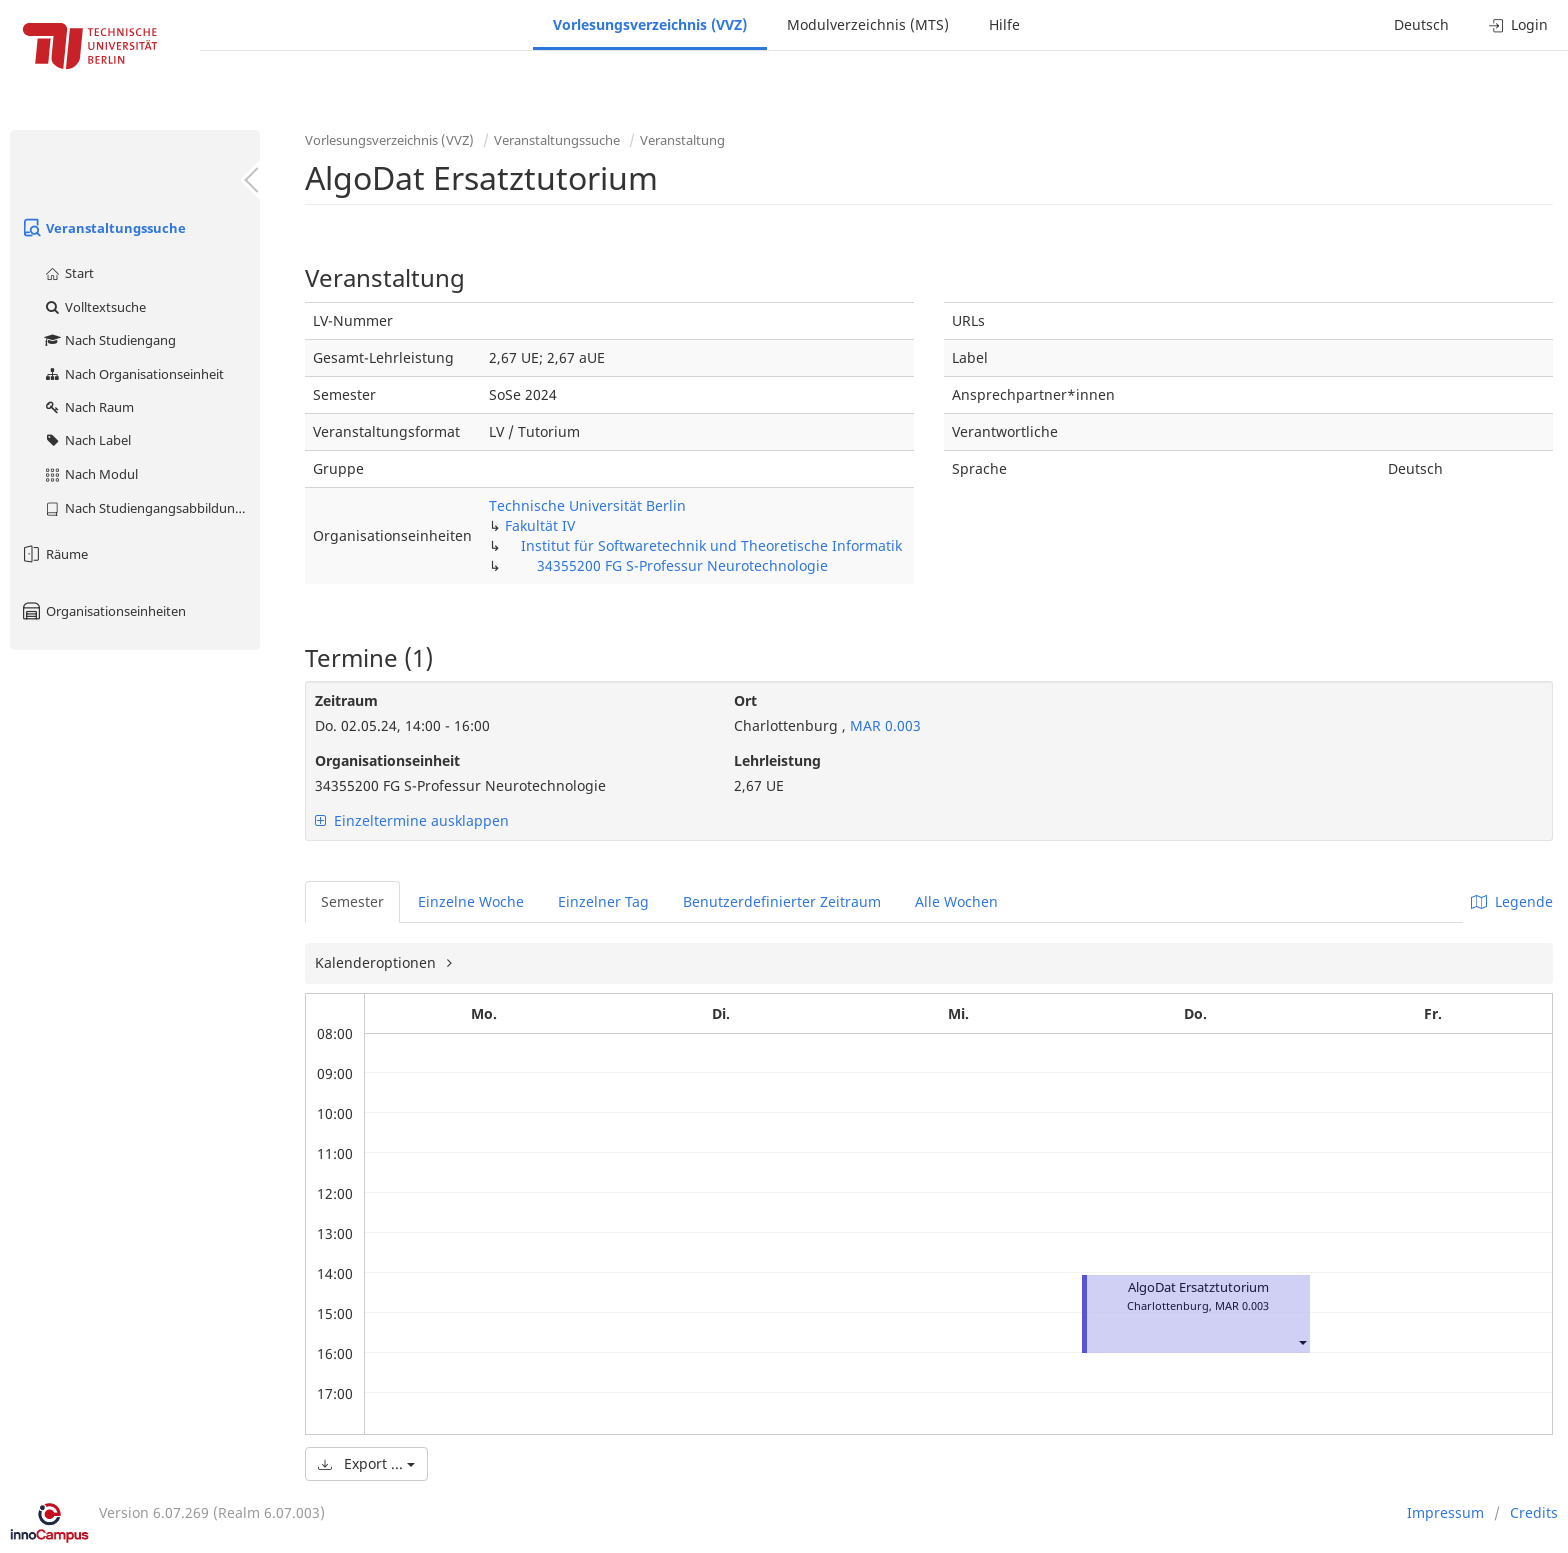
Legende (1512, 901)
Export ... (366, 1463)
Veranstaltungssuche (103, 228)
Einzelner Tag (603, 901)
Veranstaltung (682, 140)
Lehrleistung (777, 760)
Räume (54, 554)
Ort (745, 700)
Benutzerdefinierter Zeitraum (782, 901)
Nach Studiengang (109, 340)
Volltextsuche (94, 307)
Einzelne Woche (471, 901)
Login (1518, 24)
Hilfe (1004, 24)
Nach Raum (88, 407)
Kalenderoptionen (377, 962)
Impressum (1445, 1512)
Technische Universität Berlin (587, 505)
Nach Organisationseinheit (133, 374)
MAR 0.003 (883, 725)
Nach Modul (90, 474)
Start (68, 273)
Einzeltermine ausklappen (412, 820)
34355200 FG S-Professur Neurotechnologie (682, 565)
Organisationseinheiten (103, 611)
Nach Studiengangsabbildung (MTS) (151, 508)
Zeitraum (346, 700)
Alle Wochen (956, 901)
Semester (352, 901)
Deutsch (1421, 24)
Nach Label (87, 440)
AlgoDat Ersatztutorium (1198, 1287)
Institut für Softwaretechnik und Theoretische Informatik (711, 545)
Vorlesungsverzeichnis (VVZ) (650, 24)
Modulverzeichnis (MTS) (868, 24)
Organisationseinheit (387, 760)
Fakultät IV (540, 525)
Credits (1534, 1512)
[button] (1302, 1341)
